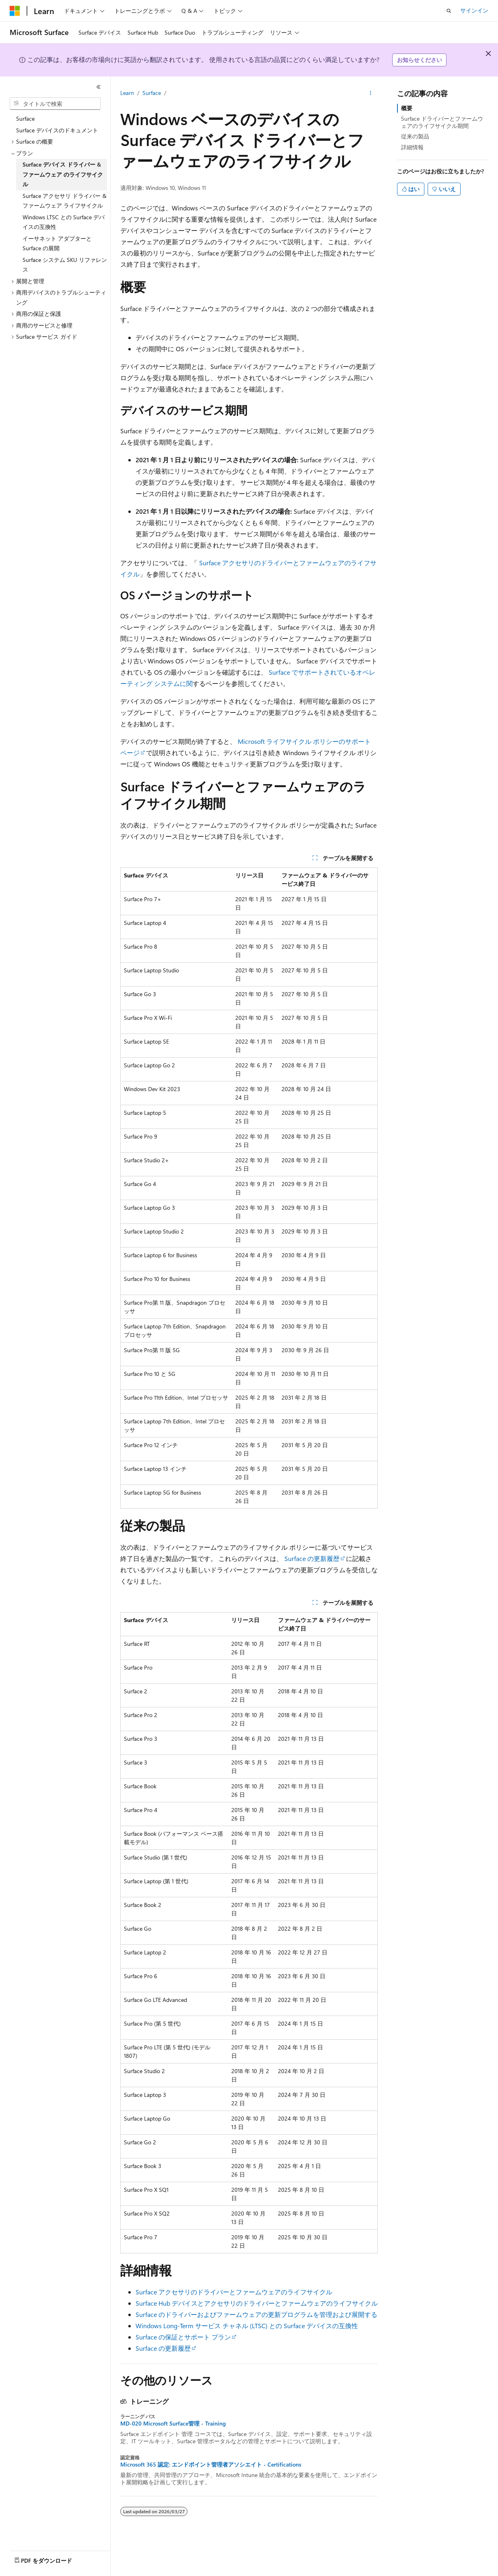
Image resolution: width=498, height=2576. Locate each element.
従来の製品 (415, 136)
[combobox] (55, 103)
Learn (127, 93)
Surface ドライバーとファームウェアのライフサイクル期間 (442, 122)
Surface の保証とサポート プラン (183, 2337)
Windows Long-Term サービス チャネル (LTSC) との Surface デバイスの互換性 (247, 2325)
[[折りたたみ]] (98, 87)
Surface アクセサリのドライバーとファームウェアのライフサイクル (234, 2292)
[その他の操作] (371, 92)
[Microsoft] (15, 11)
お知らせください (419, 60)
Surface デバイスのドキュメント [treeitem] (57, 130)
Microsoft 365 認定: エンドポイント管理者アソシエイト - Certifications (210, 2464)
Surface (151, 93)
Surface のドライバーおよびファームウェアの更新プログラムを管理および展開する (256, 2314)
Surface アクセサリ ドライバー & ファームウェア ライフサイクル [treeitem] (65, 201)
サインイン (474, 10)
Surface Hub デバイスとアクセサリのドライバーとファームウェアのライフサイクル (257, 2303)
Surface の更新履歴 (312, 1558)
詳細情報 (412, 147)
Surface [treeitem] (25, 118)
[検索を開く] (449, 11)
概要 (406, 108)
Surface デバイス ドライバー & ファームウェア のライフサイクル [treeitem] (63, 174)
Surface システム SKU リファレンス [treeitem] (65, 265)
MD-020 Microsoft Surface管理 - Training (173, 2423)
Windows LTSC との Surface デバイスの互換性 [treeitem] (64, 222)
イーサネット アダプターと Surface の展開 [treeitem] (57, 243)
